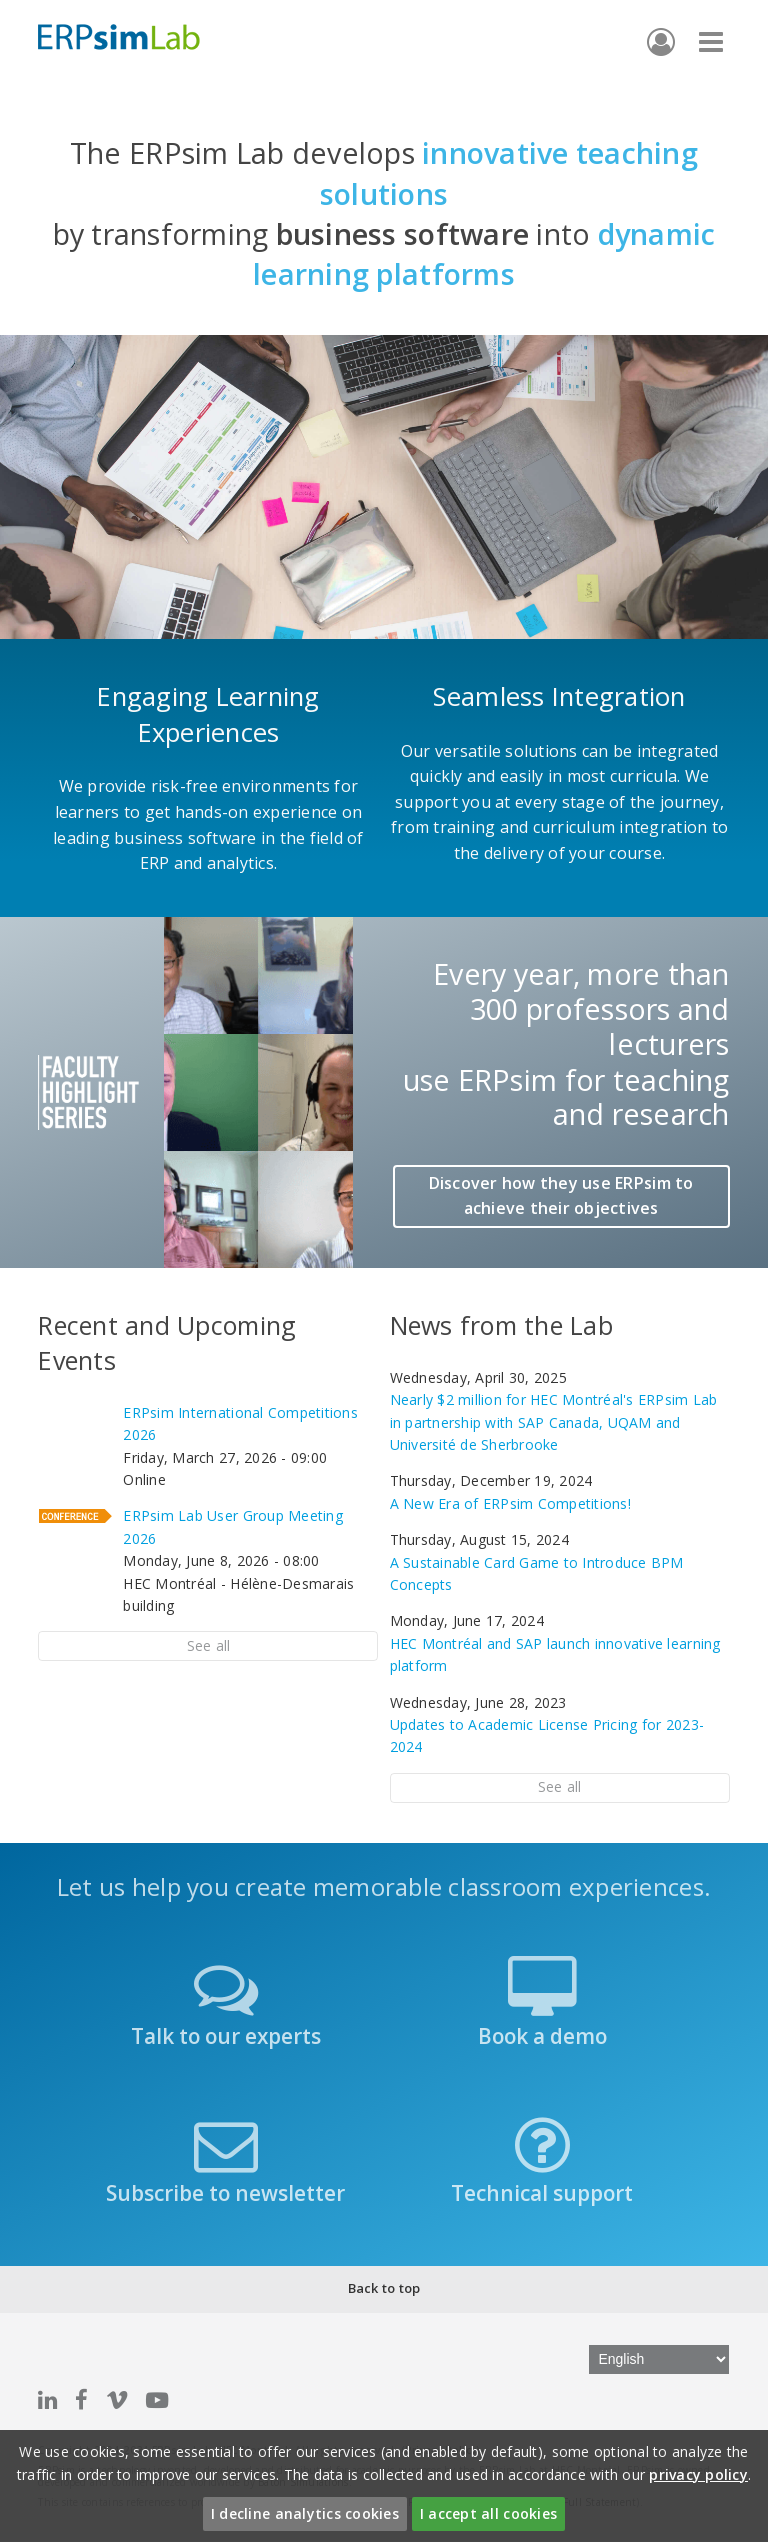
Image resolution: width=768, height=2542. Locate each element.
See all (209, 1645)
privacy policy (698, 2474)
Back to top (384, 2288)
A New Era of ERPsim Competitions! (510, 1503)
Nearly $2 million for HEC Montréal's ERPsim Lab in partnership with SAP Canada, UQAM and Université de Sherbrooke (554, 1422)
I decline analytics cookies (305, 2513)
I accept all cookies (488, 2513)
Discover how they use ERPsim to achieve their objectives (561, 1196)
